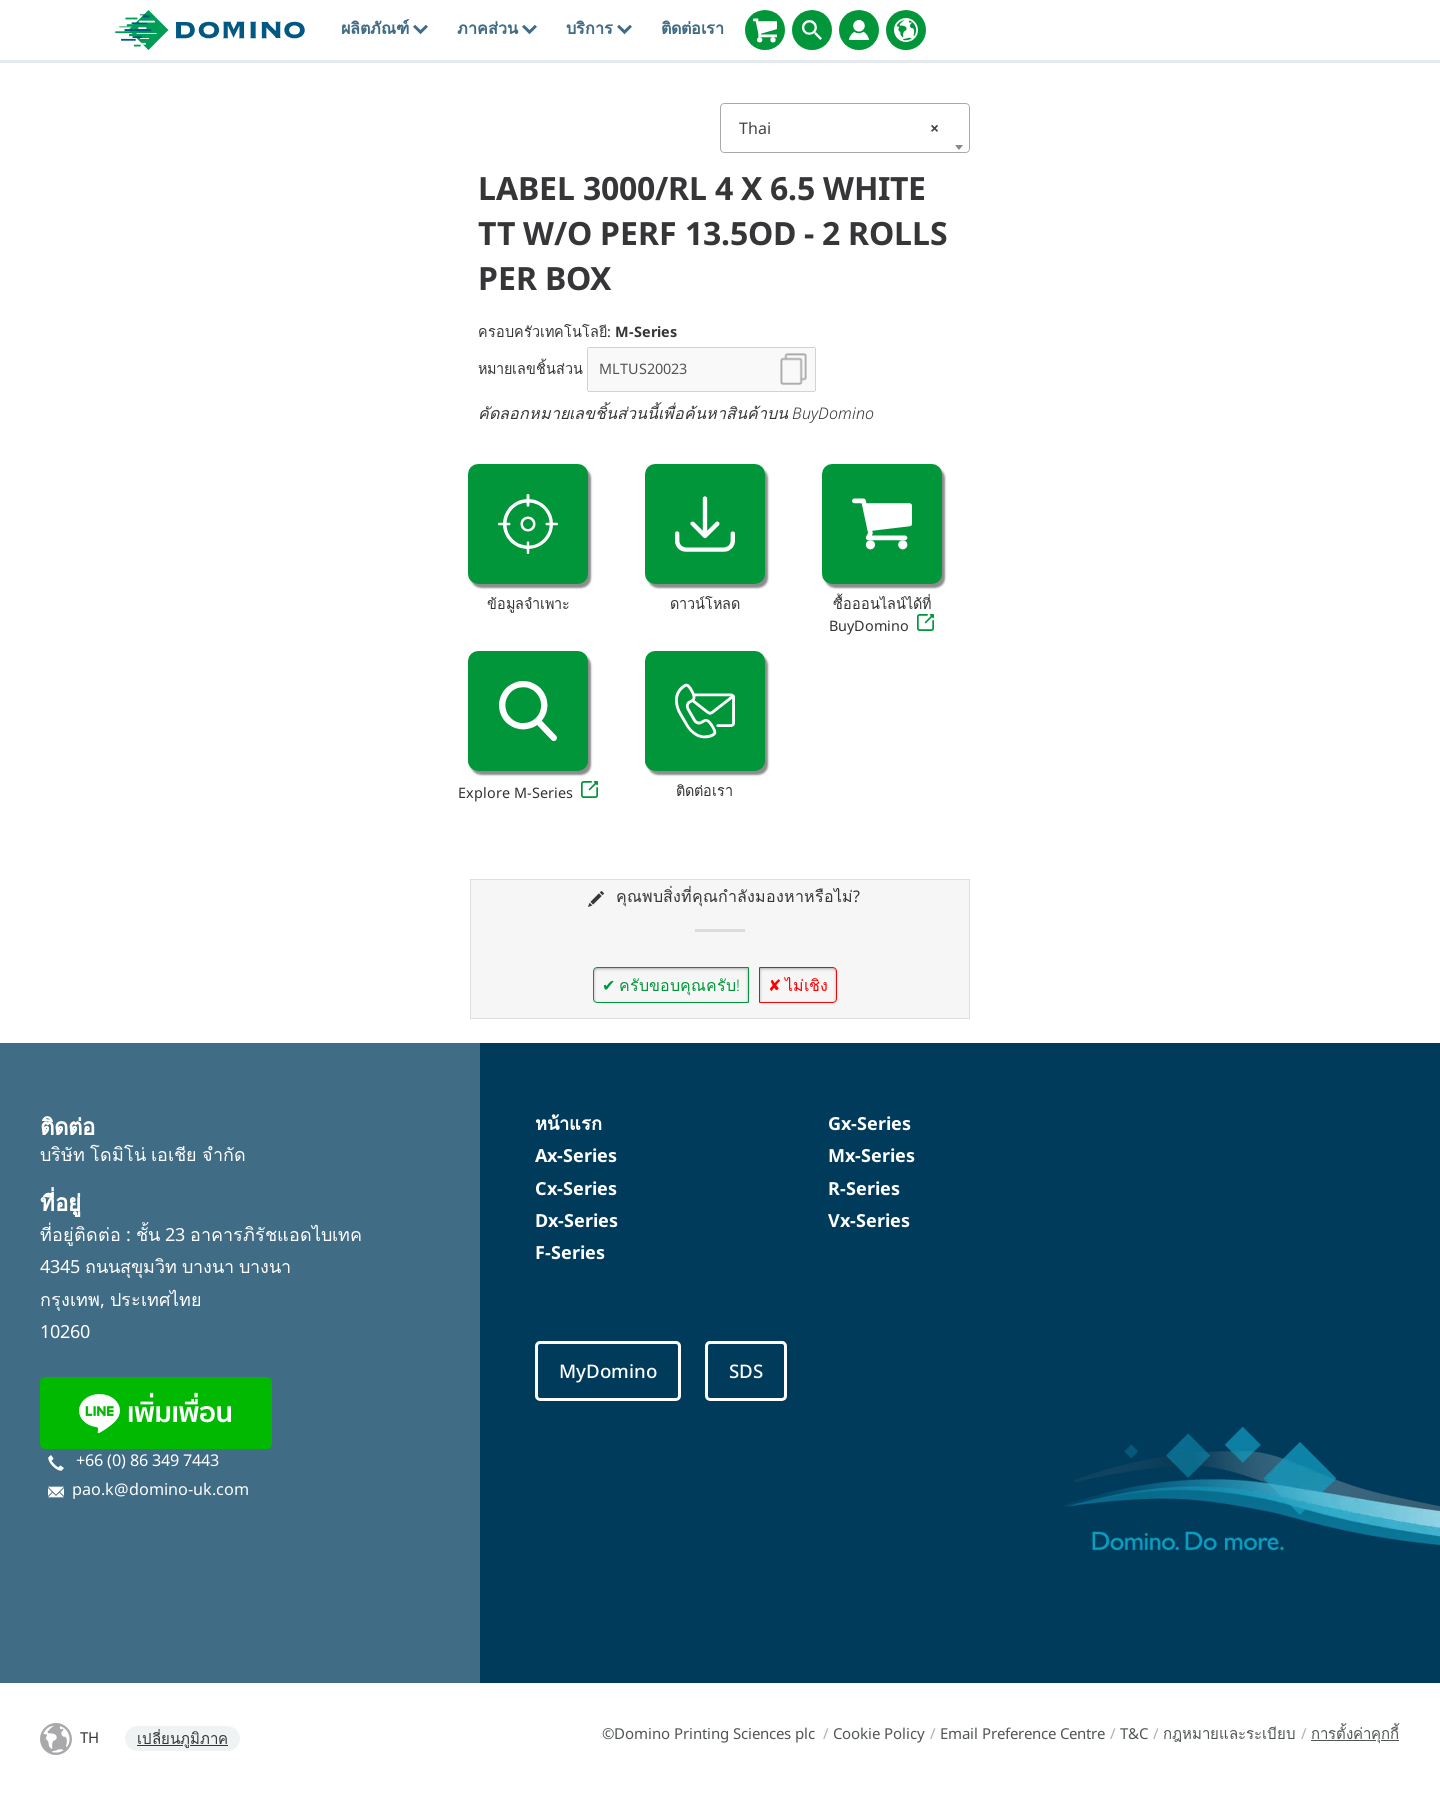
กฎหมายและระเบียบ (1229, 1733)
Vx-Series (869, 1220)
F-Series (570, 1252)
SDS (746, 1370)
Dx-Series (576, 1220)
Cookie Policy (879, 1733)
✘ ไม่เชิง (798, 985)
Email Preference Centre (1022, 1733)
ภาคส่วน (497, 28)
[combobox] (845, 128)
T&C (1134, 1733)
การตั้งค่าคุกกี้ (1355, 1733)
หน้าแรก (568, 1123)
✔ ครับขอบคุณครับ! (671, 985)
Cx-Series (576, 1188)
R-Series (864, 1188)
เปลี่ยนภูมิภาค (182, 1738)
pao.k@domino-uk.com (160, 1489)
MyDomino (608, 1370)
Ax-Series (576, 1155)
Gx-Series (869, 1123)
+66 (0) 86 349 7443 (147, 1460)
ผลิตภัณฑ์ (384, 28)
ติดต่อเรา (692, 28)
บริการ (599, 28)
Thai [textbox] (839, 128)
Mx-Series (871, 1155)
